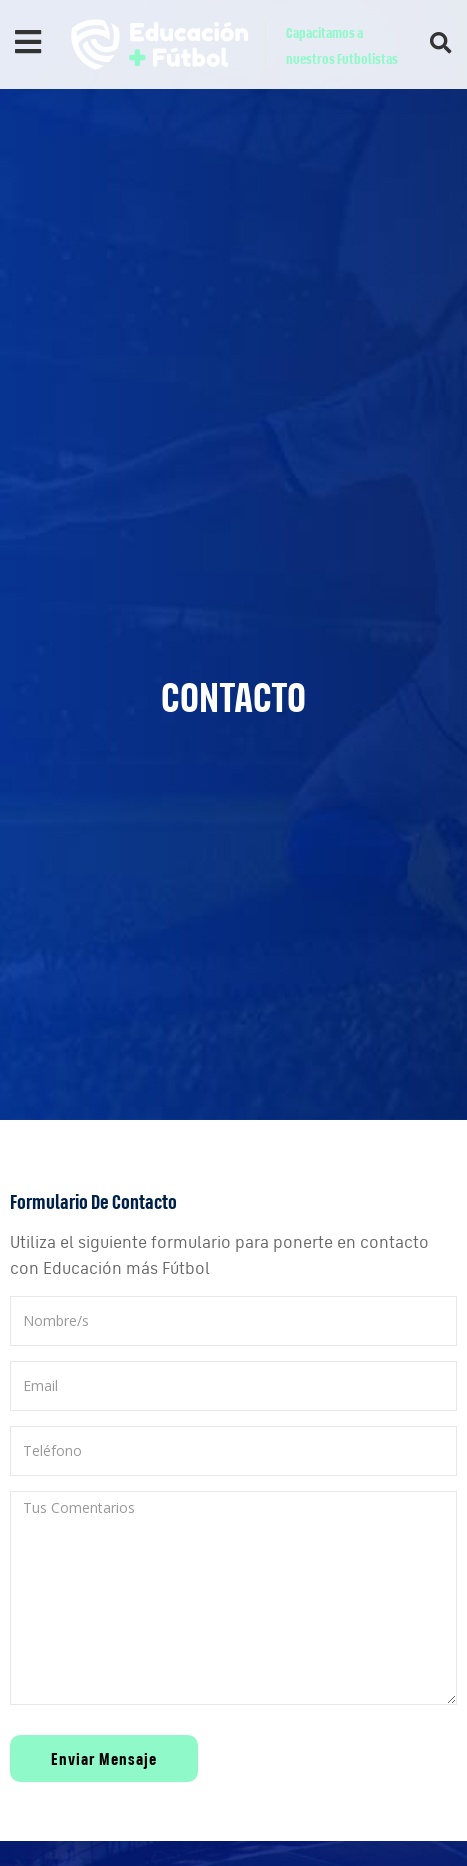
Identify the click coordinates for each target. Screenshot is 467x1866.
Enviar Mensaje (104, 1758)
